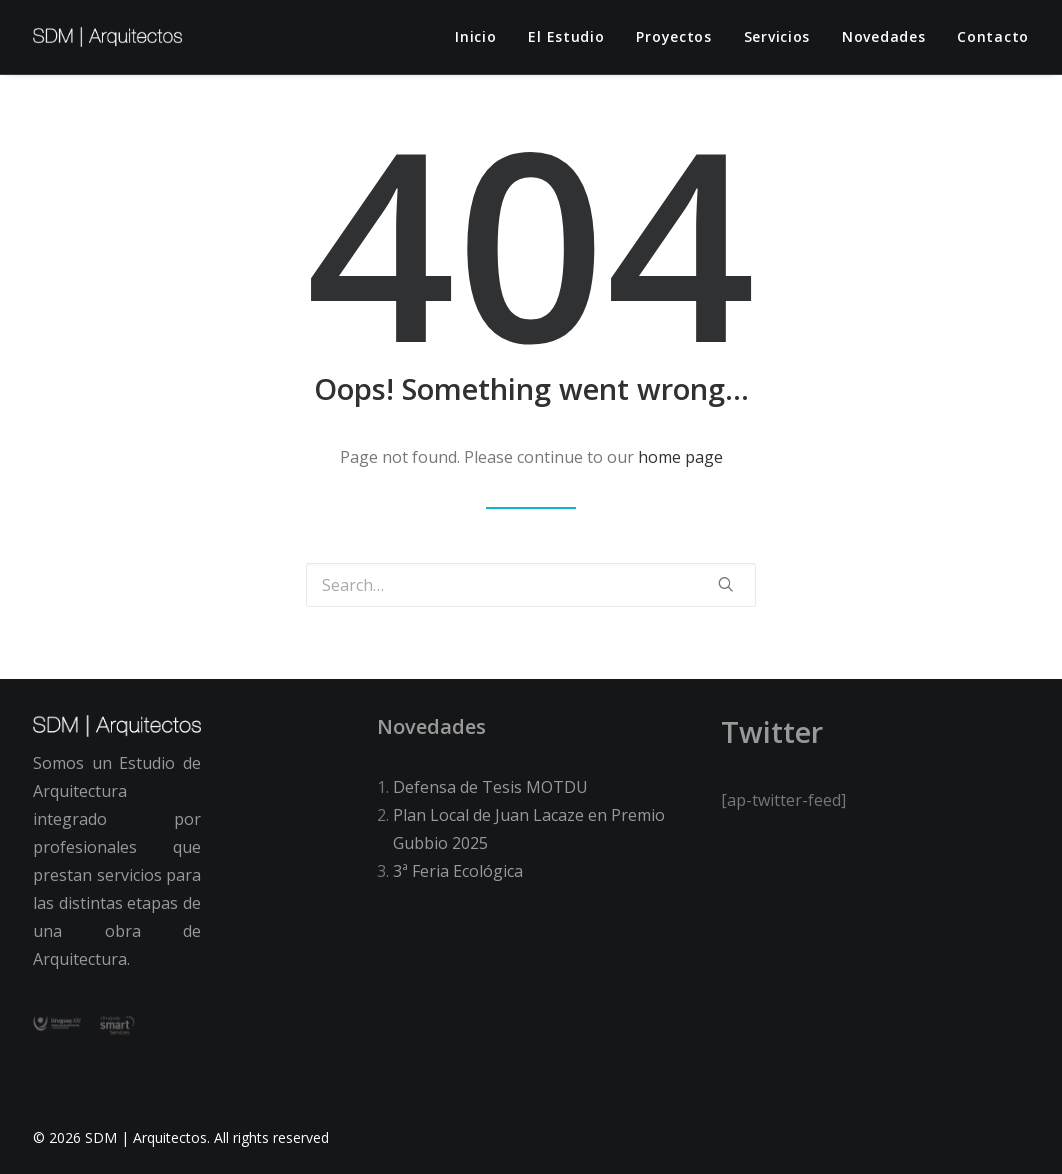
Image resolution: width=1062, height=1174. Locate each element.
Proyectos (673, 36)
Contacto (993, 36)
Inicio (475, 36)
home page (680, 457)
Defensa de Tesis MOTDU (490, 787)
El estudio (566, 36)
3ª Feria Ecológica (458, 871)
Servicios (777, 36)
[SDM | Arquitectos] (107, 37)
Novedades (883, 36)
